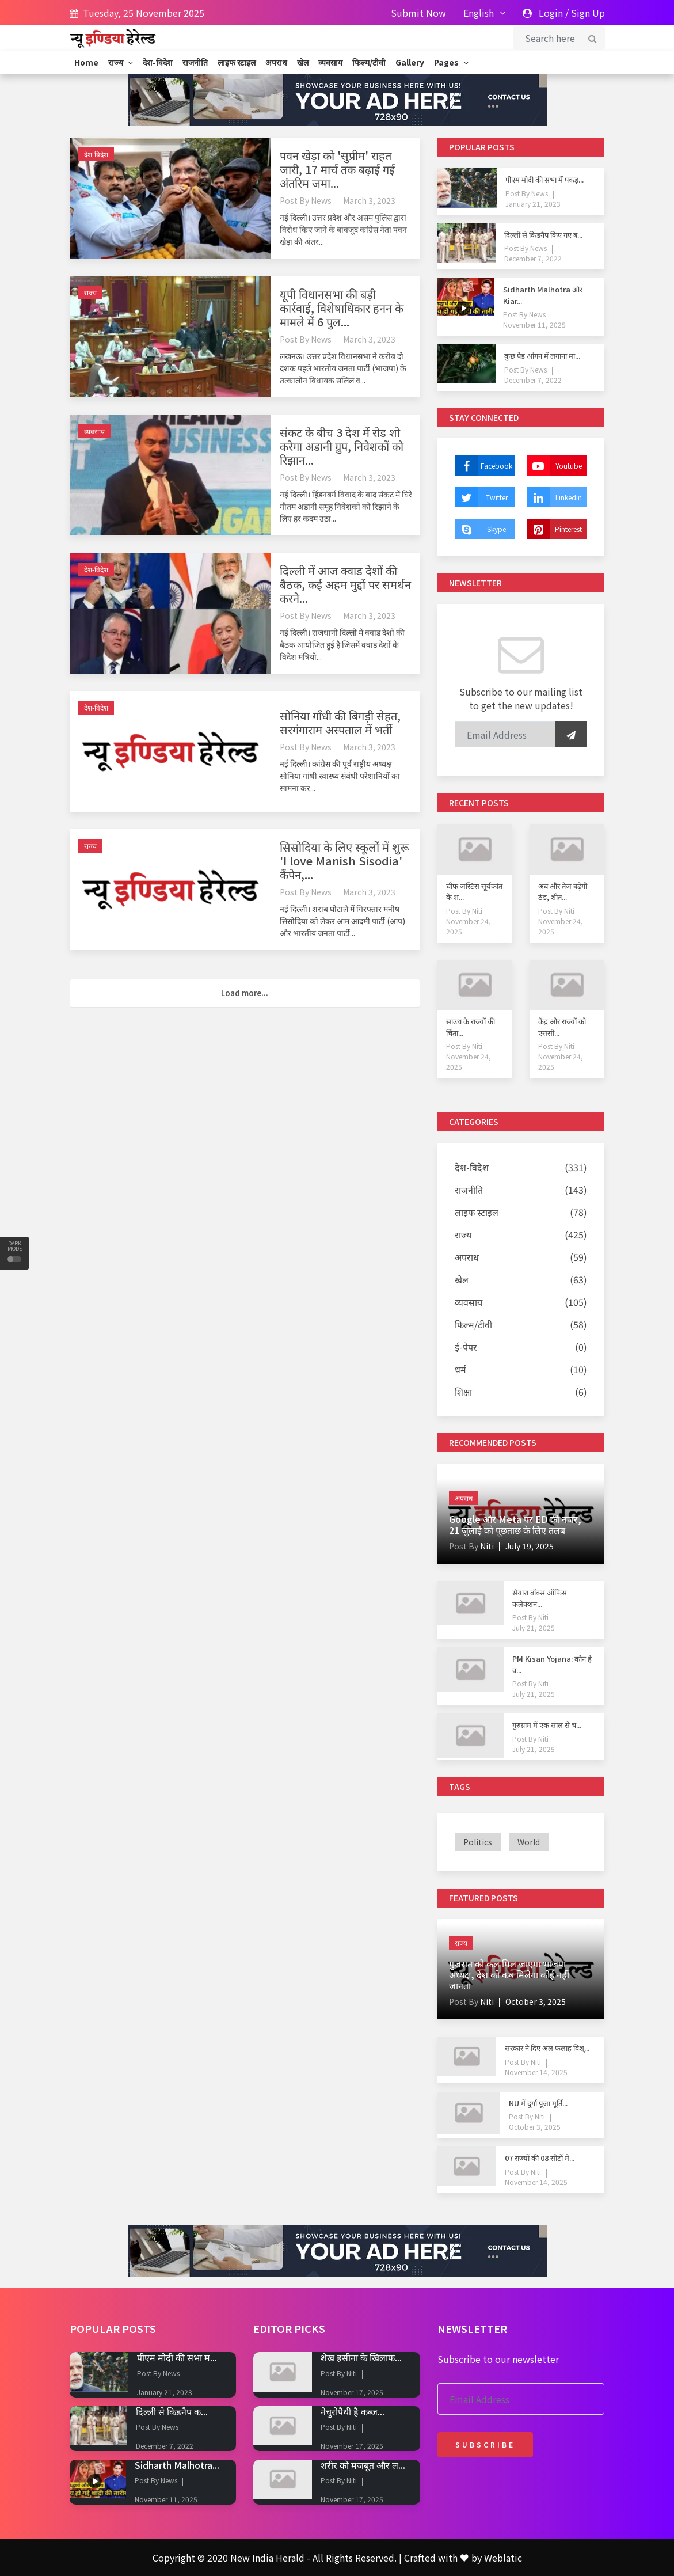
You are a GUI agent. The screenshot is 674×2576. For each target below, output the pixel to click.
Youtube (554, 465)
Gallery (409, 62)
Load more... (244, 992)
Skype (480, 529)
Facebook (483, 465)
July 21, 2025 (533, 1627)
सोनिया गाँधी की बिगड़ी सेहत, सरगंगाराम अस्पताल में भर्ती (340, 722)
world (528, 1842)
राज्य (120, 62)
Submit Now (418, 13)
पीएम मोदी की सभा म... (177, 2357)
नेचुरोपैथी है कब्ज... (352, 2411)
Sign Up (588, 13)
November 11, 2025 (534, 324)
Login (551, 13)
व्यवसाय (330, 62)
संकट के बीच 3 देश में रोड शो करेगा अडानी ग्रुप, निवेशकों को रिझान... (341, 446)
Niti (476, 910)
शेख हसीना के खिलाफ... (361, 2357)
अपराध (276, 62)
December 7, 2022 (533, 258)
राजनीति (195, 62)
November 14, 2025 (536, 2072)
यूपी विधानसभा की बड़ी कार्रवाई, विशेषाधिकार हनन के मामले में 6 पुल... (341, 308)
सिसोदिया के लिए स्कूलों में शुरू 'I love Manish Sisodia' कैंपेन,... (344, 860)
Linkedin (554, 497)
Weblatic (503, 2557)
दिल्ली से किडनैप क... (172, 2411)
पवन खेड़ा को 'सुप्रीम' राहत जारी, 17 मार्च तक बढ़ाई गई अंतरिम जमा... (337, 169)
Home (86, 62)
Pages (451, 62)
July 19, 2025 (529, 1546)
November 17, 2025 (352, 2392)
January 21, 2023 (533, 203)
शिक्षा (463, 1392)
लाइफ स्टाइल (237, 62)
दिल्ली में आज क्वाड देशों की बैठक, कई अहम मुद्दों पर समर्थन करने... (345, 584)
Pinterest (554, 529)
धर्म (460, 1369)
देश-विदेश (158, 62)
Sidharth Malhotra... (177, 2465)
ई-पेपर (466, 1347)
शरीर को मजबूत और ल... (363, 2465)
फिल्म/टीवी (369, 62)
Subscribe (485, 2444)
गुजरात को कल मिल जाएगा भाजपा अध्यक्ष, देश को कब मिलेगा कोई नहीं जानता (509, 1974)
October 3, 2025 (535, 2001)
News (321, 200)
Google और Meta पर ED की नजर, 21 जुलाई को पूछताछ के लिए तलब (515, 1524)
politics (477, 1842)
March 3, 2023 (369, 200)
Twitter (481, 497)
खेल (303, 62)
